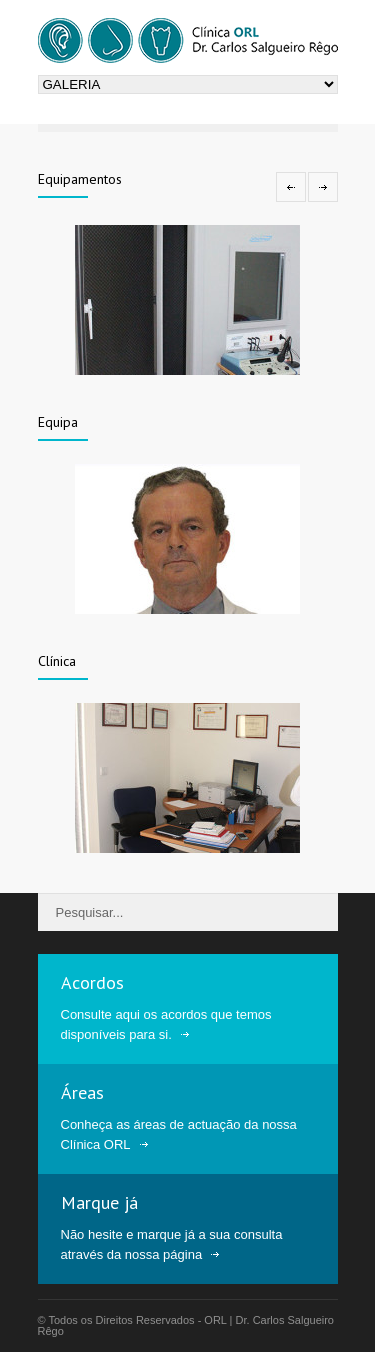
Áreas (82, 1092)
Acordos (92, 982)
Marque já (99, 1202)
